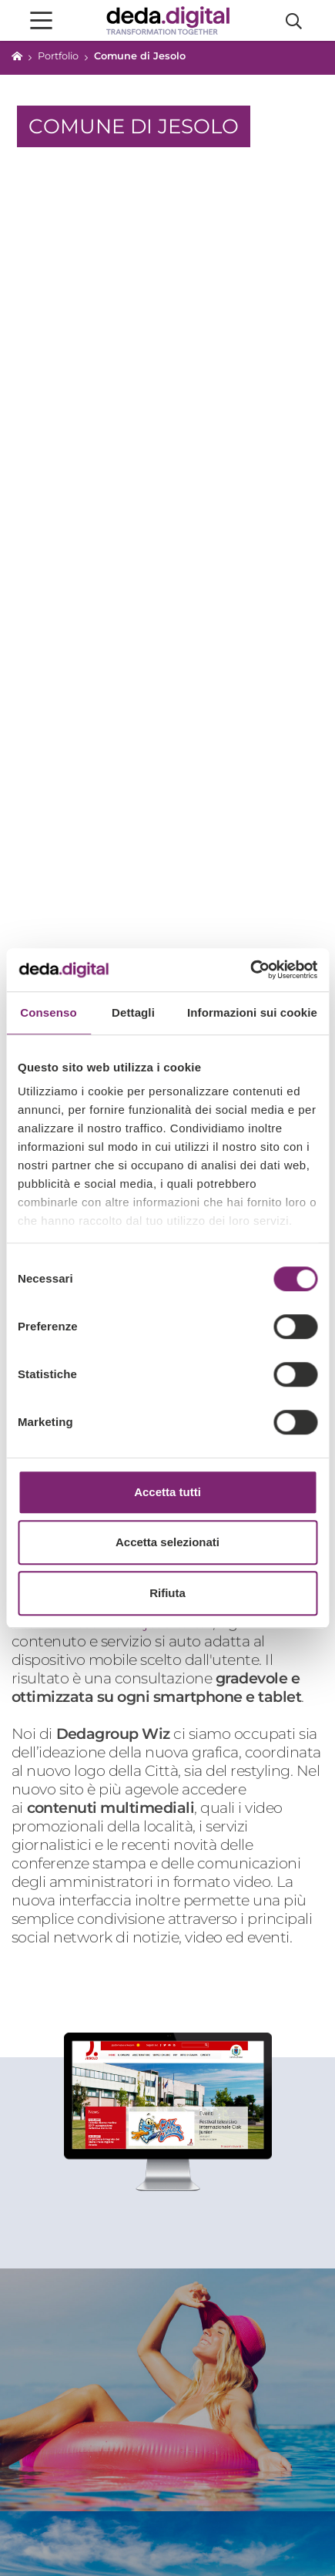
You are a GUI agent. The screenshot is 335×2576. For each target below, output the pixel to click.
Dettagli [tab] (133, 1012)
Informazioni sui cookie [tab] (252, 1012)
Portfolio (58, 56)
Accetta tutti (167, 1491)
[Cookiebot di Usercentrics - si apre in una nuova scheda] (250, 970)
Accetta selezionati (167, 1542)
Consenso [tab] (48, 1012)
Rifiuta (167, 1592)
